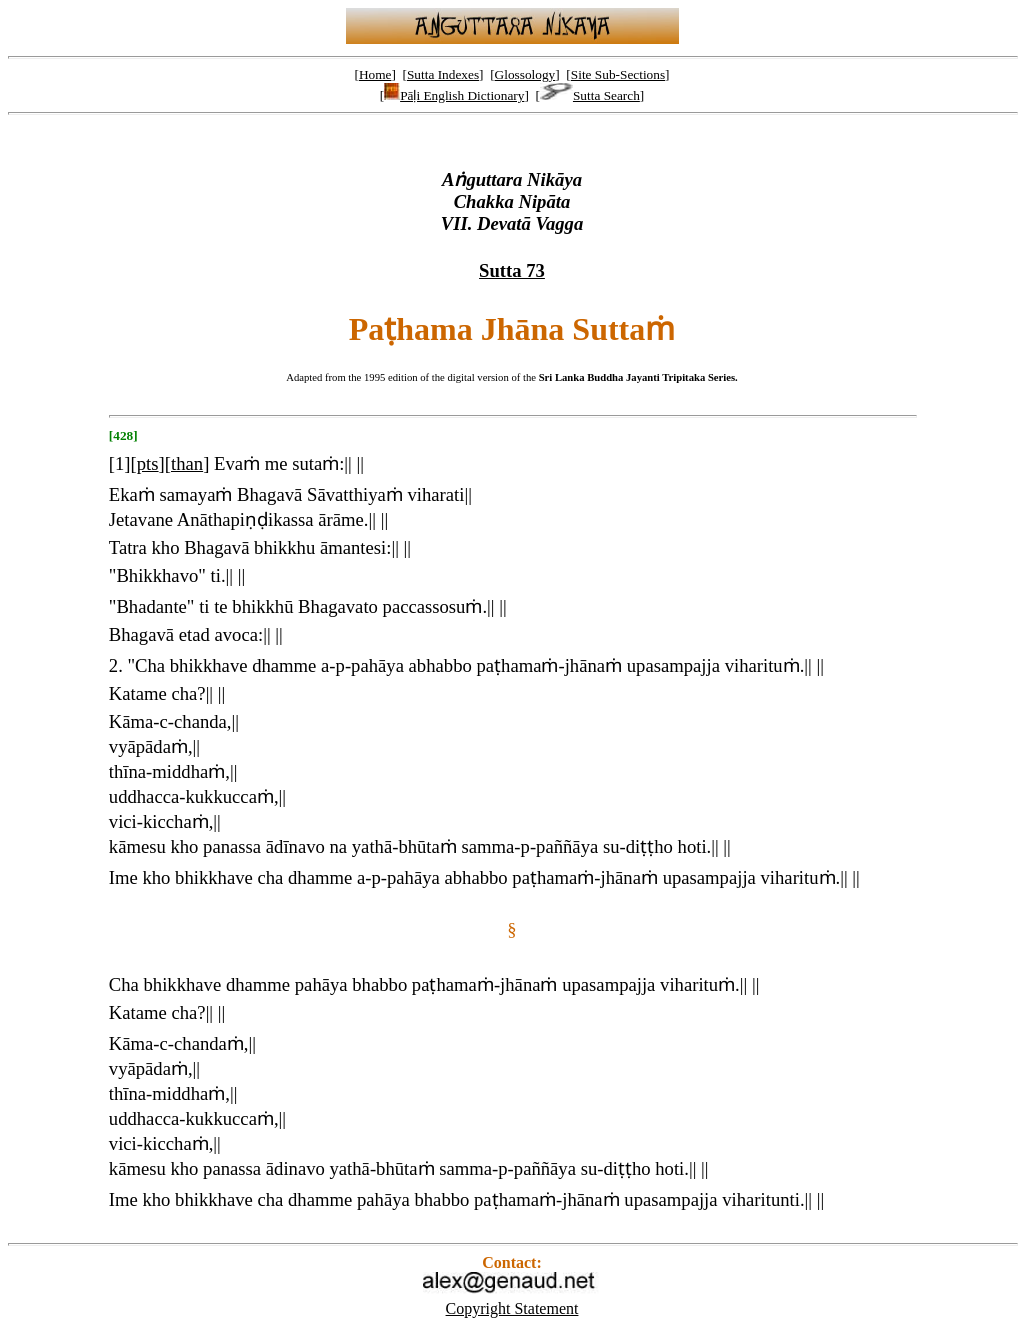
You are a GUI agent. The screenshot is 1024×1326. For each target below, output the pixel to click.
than (187, 463)
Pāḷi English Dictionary (454, 95)
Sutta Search (590, 95)
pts (148, 463)
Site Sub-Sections (618, 74)
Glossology (525, 74)
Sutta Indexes (443, 74)
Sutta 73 (512, 270)
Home (375, 74)
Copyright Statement (512, 1308)
